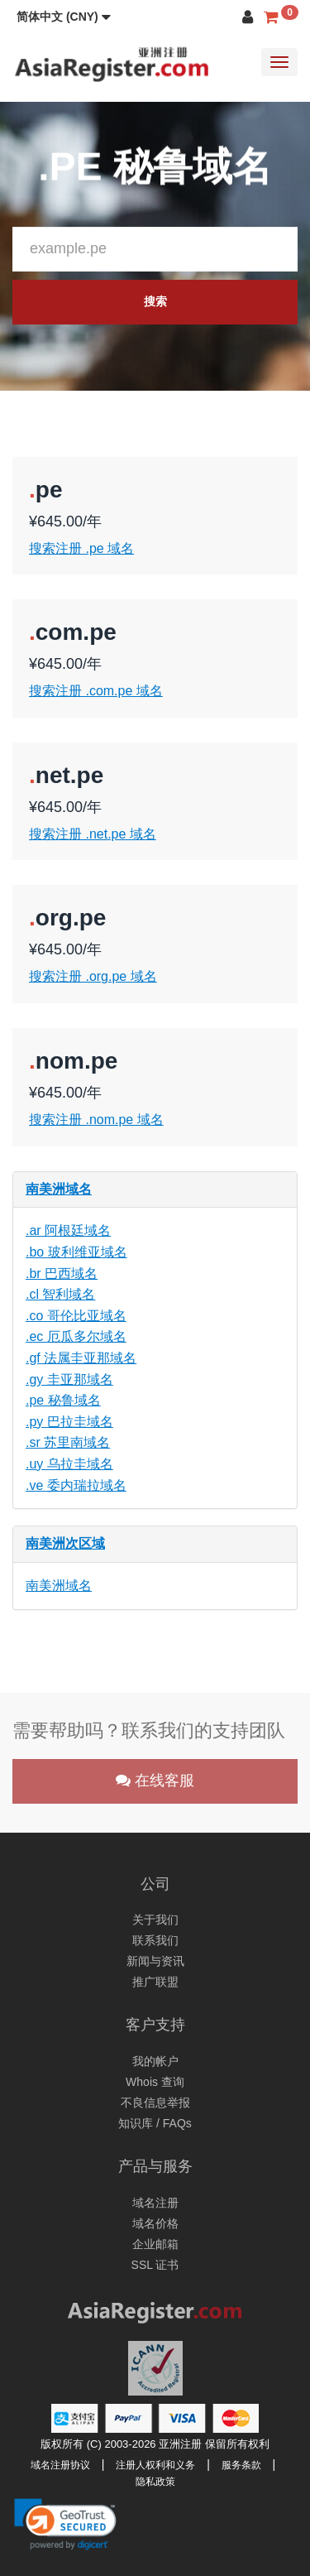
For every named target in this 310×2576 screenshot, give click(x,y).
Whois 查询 (155, 2081)
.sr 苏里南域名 (68, 1442)
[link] (65, 2523)
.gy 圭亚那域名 (69, 1379)
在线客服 (155, 1780)
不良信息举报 (155, 2102)
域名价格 (155, 2223)
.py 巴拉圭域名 (69, 1422)
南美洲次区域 (65, 1543)
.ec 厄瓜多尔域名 (76, 1336)
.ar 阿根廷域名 (68, 1230)
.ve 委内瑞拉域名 (76, 1485)
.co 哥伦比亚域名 (76, 1316)
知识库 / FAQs (155, 2123)
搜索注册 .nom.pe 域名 (96, 1120)
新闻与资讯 (155, 1961)
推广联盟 (155, 1981)
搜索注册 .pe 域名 (81, 548)
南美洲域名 (59, 1189)
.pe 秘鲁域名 (63, 1400)
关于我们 (155, 1919)
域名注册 (155, 2202)
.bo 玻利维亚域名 (76, 1252)
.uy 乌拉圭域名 (69, 1464)
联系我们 (155, 1940)
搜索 (155, 301)
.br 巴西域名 (62, 1273)
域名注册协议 (60, 2465)
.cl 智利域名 (60, 1294)
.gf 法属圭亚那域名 (81, 1358)
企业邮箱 (155, 2244)
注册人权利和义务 (155, 2465)
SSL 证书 (155, 2264)
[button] (64, 16)
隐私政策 (155, 2481)
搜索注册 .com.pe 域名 (96, 691)
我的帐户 (155, 2061)
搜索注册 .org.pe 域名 (93, 976)
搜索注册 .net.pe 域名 (92, 834)
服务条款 (241, 2465)
